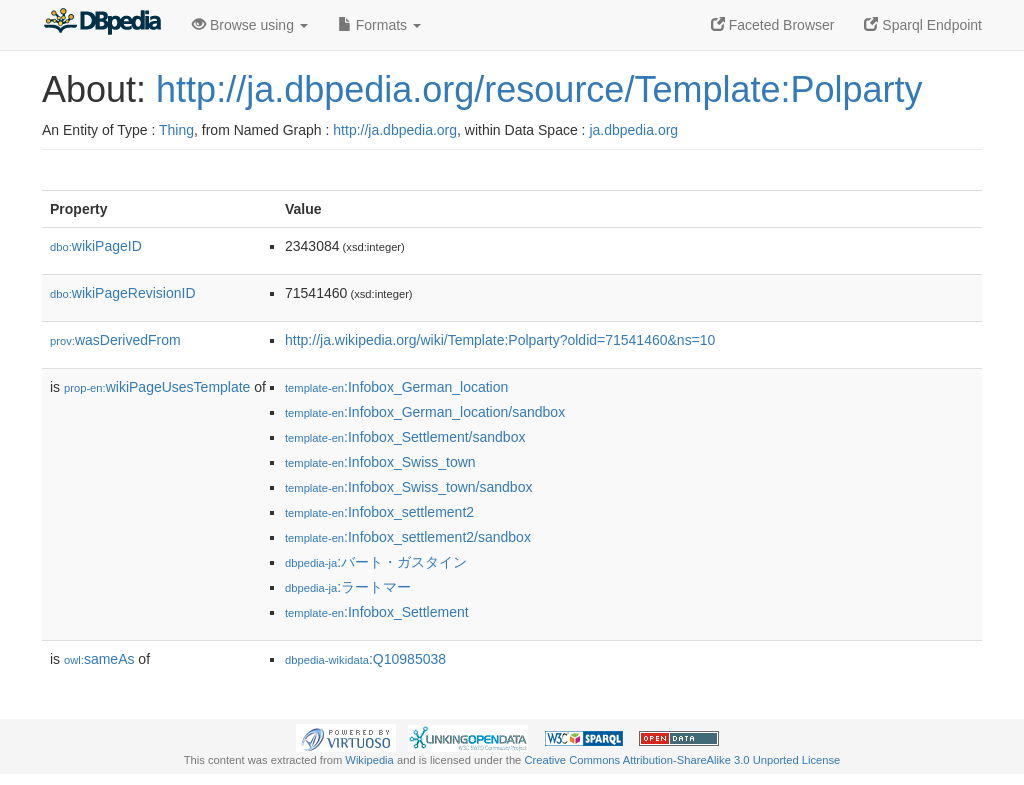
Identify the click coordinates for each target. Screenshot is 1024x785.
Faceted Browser (773, 25)
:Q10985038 (365, 659)
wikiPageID (96, 246)
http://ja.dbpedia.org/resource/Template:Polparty (539, 89)
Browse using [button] (250, 25)
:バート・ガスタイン (376, 562)
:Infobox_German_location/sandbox (425, 412)
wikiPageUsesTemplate (157, 387)
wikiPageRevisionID (123, 293)
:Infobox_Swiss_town (380, 462)
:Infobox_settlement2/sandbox (408, 537)
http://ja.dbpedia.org (395, 130)
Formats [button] (379, 25)
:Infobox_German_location (396, 387)
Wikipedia (369, 760)
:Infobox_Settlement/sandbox (405, 437)
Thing (176, 130)
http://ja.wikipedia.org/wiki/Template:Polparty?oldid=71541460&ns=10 (500, 340)
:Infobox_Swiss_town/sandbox (408, 487)
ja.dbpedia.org (633, 130)
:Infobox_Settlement (377, 612)
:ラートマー (348, 587)
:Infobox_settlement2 (379, 512)
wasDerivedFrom (115, 340)
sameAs (99, 659)
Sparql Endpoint (923, 25)
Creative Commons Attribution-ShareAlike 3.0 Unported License (682, 760)
